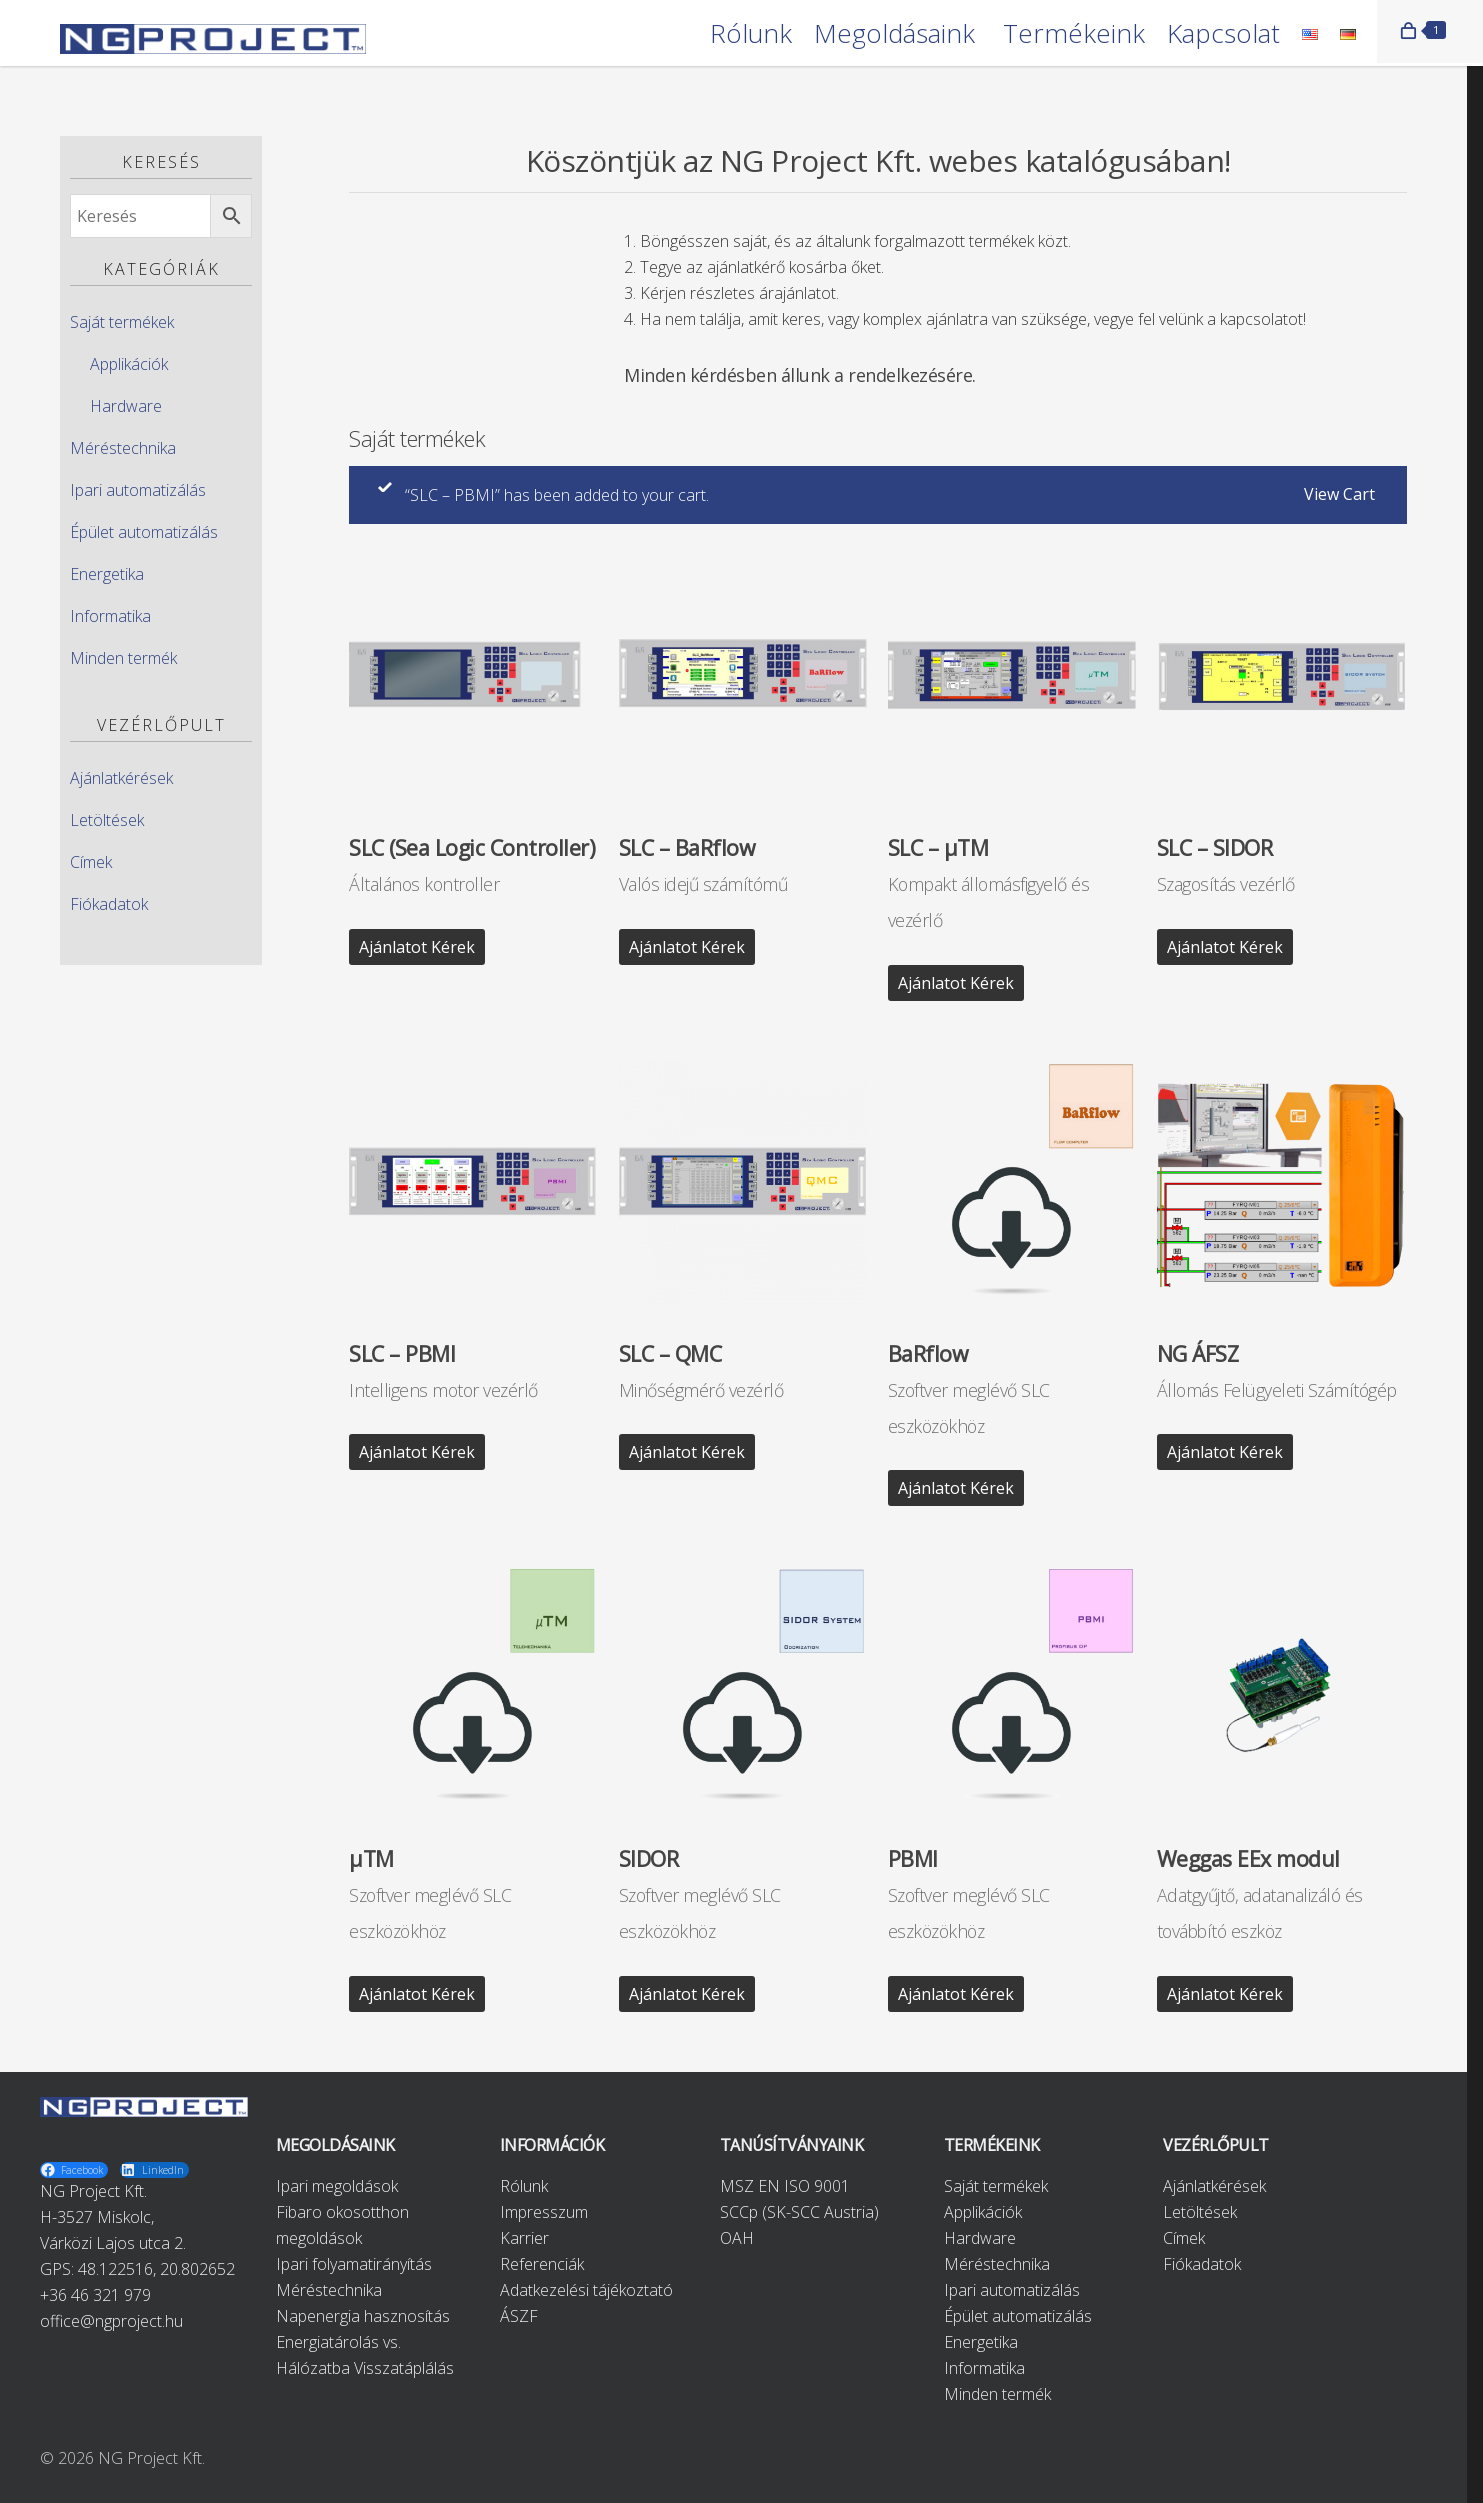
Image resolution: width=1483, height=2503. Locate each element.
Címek (91, 862)
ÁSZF (519, 2316)
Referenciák (542, 2264)
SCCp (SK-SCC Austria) (799, 2212)
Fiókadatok (109, 904)
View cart (1339, 494)
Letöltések (107, 820)
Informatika (110, 616)
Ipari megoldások (337, 2186)
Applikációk (129, 364)
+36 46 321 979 (95, 2295)
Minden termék (123, 658)
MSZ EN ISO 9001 (785, 2186)
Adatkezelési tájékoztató (586, 2290)
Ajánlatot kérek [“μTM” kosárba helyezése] (417, 1994)
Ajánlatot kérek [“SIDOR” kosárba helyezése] (687, 1994)
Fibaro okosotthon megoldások (342, 2225)
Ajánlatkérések (121, 778)
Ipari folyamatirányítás (354, 2264)
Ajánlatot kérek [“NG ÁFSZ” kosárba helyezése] (1225, 1452)
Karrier (524, 2238)
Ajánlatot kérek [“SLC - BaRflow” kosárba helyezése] (687, 947)
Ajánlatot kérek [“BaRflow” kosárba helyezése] (956, 1488)
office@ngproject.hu (111, 2321)
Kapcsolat (1223, 34)
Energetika (107, 574)
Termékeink (1074, 34)
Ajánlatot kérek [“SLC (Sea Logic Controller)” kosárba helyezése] (417, 947)
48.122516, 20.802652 (156, 2269)
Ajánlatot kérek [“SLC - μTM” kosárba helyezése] (956, 983)
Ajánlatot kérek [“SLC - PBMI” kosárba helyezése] (417, 1452)
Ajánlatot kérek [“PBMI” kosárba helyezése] (956, 1994)
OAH (737, 2238)
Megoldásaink (894, 34)
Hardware (126, 406)
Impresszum (544, 2212)
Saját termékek (122, 322)
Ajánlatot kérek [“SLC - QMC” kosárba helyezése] (687, 1452)
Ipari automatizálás (138, 490)
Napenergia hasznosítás (363, 2316)
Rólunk (751, 34)
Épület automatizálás (144, 532)
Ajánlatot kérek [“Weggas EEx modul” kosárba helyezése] (1225, 1994)
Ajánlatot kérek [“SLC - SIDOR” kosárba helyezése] (1225, 947)
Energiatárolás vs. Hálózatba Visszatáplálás (365, 2355)
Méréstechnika (123, 448)
